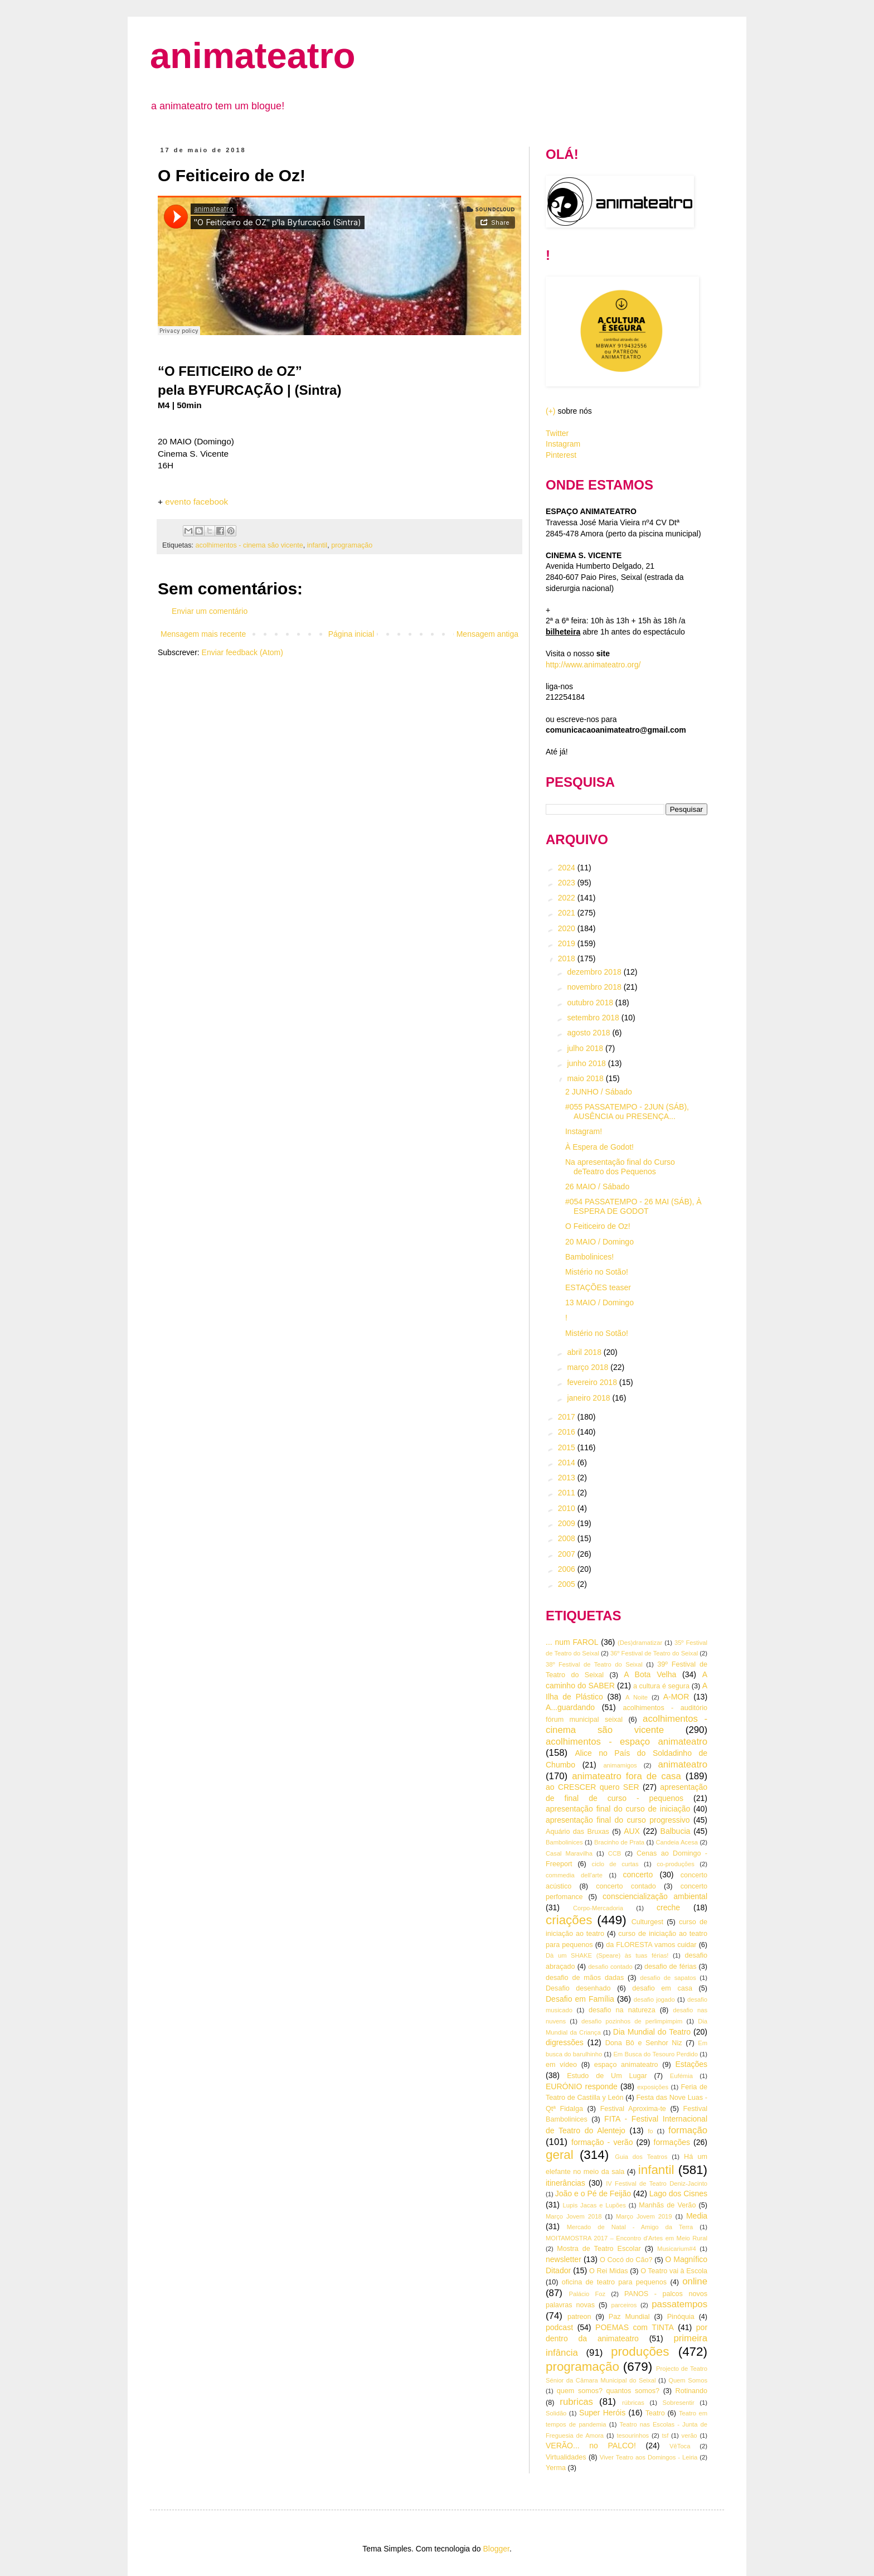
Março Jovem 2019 (644, 2216)
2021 (567, 912)
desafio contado (610, 1966)
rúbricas (633, 2402)
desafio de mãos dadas (585, 1978)
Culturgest (647, 1922)
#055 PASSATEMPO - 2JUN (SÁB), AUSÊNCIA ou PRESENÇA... (627, 1111)
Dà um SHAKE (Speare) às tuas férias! (607, 1955)
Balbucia (676, 1831)
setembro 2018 (594, 1017)
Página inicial (351, 634)
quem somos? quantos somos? (608, 2391)
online (694, 2281)
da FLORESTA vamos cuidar (651, 1945)
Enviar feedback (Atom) (242, 652)
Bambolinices (564, 1842)
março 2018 (588, 1367)
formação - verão (602, 2142)
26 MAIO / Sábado (597, 1186)
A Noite (636, 1697)
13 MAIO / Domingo (599, 1302)
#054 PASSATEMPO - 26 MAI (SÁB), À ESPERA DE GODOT (633, 1206)
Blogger (496, 2548)
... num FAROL (572, 1642)
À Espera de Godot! (599, 1146)
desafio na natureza (622, 2010)
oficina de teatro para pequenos (614, 2282)
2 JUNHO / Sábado (598, 1091)
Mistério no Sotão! (596, 1271)
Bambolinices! (589, 1256)
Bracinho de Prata (619, 1842)
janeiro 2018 (589, 1397)
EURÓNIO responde (582, 2086)
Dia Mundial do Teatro (652, 2031)
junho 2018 (587, 1063)
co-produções (676, 1864)
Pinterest (561, 455)
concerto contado (626, 1886)
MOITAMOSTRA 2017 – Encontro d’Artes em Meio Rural (626, 2238)
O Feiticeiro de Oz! (597, 1226)
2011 (567, 1492)
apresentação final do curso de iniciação (618, 1808)
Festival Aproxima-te (633, 2109)
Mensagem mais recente (203, 634)
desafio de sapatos (668, 1977)
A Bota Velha (650, 1674)
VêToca (679, 2446)
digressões (565, 2042)
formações (672, 2142)
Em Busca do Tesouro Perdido (655, 2054)
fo (650, 2131)
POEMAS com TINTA (634, 2327)
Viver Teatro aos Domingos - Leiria (649, 2457)
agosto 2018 (589, 1032)
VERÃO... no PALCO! (591, 2445)
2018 (567, 958)
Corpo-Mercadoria (598, 1908)
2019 (567, 943)
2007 (567, 1554)
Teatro (655, 2413)
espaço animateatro (626, 2065)
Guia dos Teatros (641, 2156)
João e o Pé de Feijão (593, 2193)
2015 (567, 1447)
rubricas (576, 2401)
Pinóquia (681, 2317)
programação (351, 545)
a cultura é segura (661, 1686)
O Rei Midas (608, 2271)
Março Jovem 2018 (574, 2216)
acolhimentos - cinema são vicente (249, 545)
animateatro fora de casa (626, 1776)
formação (687, 2130)
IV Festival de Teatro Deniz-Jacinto (656, 2183)
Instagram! (583, 1131)
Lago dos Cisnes (678, 2193)
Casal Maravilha (569, 1853)
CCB (614, 1853)
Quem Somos (687, 2380)
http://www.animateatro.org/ (593, 664)
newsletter (563, 2259)
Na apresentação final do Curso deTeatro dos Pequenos (620, 1167)
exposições (652, 2087)
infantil (317, 545)
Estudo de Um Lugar (607, 2076)
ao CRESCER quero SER (592, 1787)
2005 (567, 1584)
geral (560, 2155)
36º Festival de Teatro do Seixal (654, 1653)
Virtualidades (566, 2457)
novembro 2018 (595, 986)
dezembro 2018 (595, 971)
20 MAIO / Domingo (599, 1241)
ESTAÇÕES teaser (598, 1287)
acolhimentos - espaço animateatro (626, 1741)
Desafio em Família (580, 1998)
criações (569, 1920)
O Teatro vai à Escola (673, 2271)
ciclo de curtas (615, 1864)
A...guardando (570, 1707)
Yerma (556, 2468)
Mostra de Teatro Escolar (598, 2249)
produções (640, 2352)
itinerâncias (565, 2182)
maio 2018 (586, 1078)
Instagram (563, 443)
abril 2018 (585, 1352)
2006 (567, 1569)
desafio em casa (662, 1988)
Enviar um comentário (209, 611)
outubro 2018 (591, 1002)
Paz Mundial (629, 2317)
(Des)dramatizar (640, 1642)
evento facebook (196, 501)
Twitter (557, 433)
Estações (691, 2064)
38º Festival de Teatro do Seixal (594, 1664)
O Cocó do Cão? (626, 2260)
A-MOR (676, 1696)
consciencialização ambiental (655, 1896)
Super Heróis (602, 2412)
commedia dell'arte (574, 1875)
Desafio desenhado (578, 1988)
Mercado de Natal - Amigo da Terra (630, 2227)
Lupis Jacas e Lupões (594, 2205)
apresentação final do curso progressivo (618, 1819)
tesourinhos (632, 2435)
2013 (567, 1477)
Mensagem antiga (487, 634)
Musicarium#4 (676, 2248)
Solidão (556, 2413)
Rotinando (691, 2391)
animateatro (252, 55)
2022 (567, 897)
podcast (559, 2327)
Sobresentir (679, 2402)
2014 (567, 1462)
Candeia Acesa (677, 1842)
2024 (567, 867)
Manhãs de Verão (667, 2205)
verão (689, 2435)
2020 (567, 928)
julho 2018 (586, 1048)
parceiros (624, 2305)
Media (696, 2215)
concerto (638, 1874)
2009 (567, 1523)
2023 (567, 882)
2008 (567, 1538)
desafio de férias (670, 1966)
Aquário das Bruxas (577, 1832)
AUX (632, 1831)
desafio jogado (654, 1999)
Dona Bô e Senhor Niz (643, 2043)
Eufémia (681, 2076)
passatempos (679, 2304)
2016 (567, 1431)
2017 (567, 1416)
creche (668, 1907)
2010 (567, 1508)
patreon (579, 2317)
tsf (665, 2435)
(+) (551, 410)
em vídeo (561, 2065)
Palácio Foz (587, 2294)
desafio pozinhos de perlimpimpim (631, 2021)
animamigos (620, 1765)
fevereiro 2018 (593, 1382)
